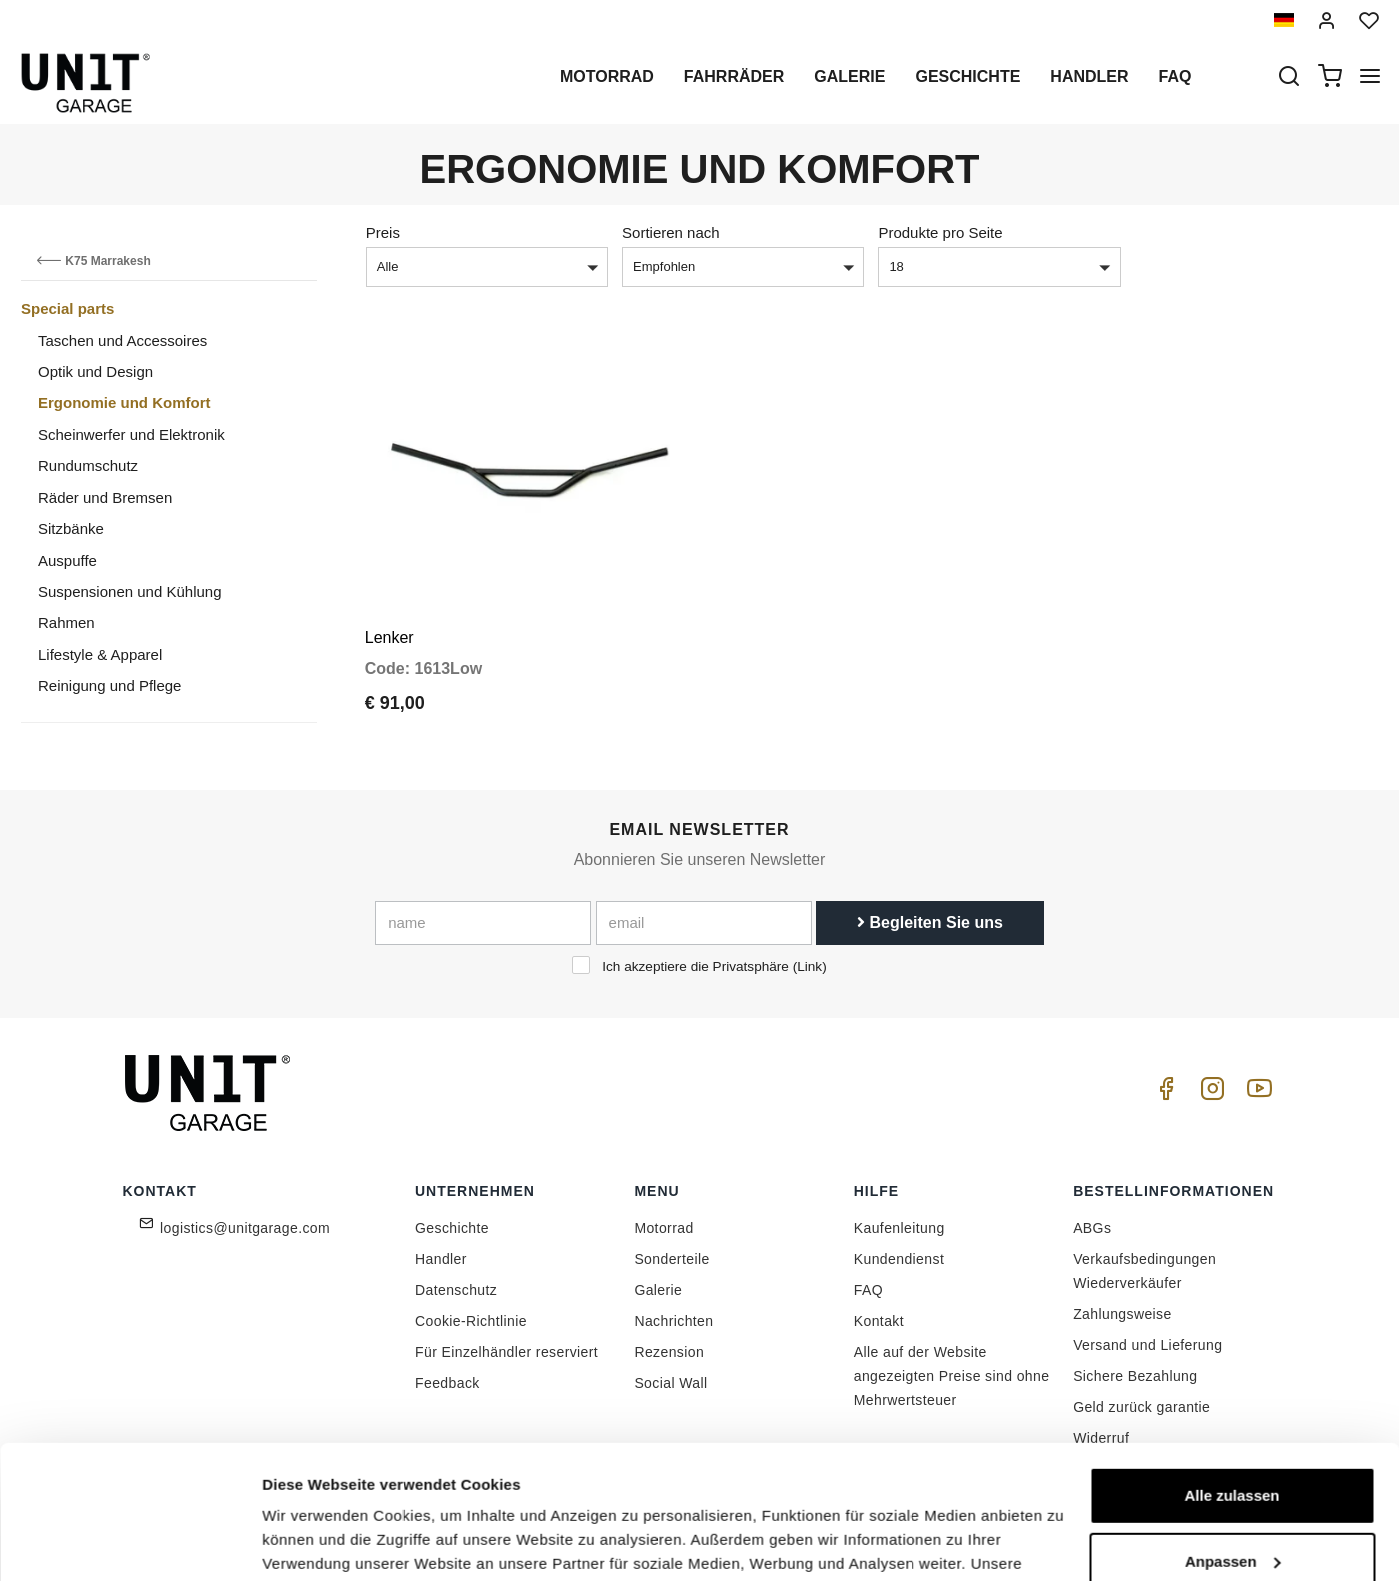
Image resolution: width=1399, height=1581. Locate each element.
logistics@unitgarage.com (245, 1228)
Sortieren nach (671, 232)
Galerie (849, 76)
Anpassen (1233, 1435)
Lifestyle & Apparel (100, 654)
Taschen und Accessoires (122, 340)
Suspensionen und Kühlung (130, 591)
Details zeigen (312, 1541)
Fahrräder (734, 76)
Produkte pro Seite (940, 232)
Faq (1175, 76)
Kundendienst (899, 1259)
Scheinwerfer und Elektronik (131, 434)
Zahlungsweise (1122, 1314)
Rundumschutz (88, 465)
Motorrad (607, 76)
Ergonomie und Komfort (124, 402)
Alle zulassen (1231, 1370)
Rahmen (66, 622)
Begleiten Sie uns (930, 922)
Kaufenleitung (899, 1228)
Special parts (67, 308)
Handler (1089, 76)
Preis (383, 232)
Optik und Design (95, 371)
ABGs (1092, 1228)
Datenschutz (456, 1290)
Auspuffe (67, 560)
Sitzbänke (71, 528)
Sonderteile (671, 1259)
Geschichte (967, 76)
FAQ (868, 1290)
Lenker (389, 637)
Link (809, 966)
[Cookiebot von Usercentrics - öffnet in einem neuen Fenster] (129, 1542)
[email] (704, 923)
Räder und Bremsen (105, 497)
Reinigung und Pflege (109, 685)
